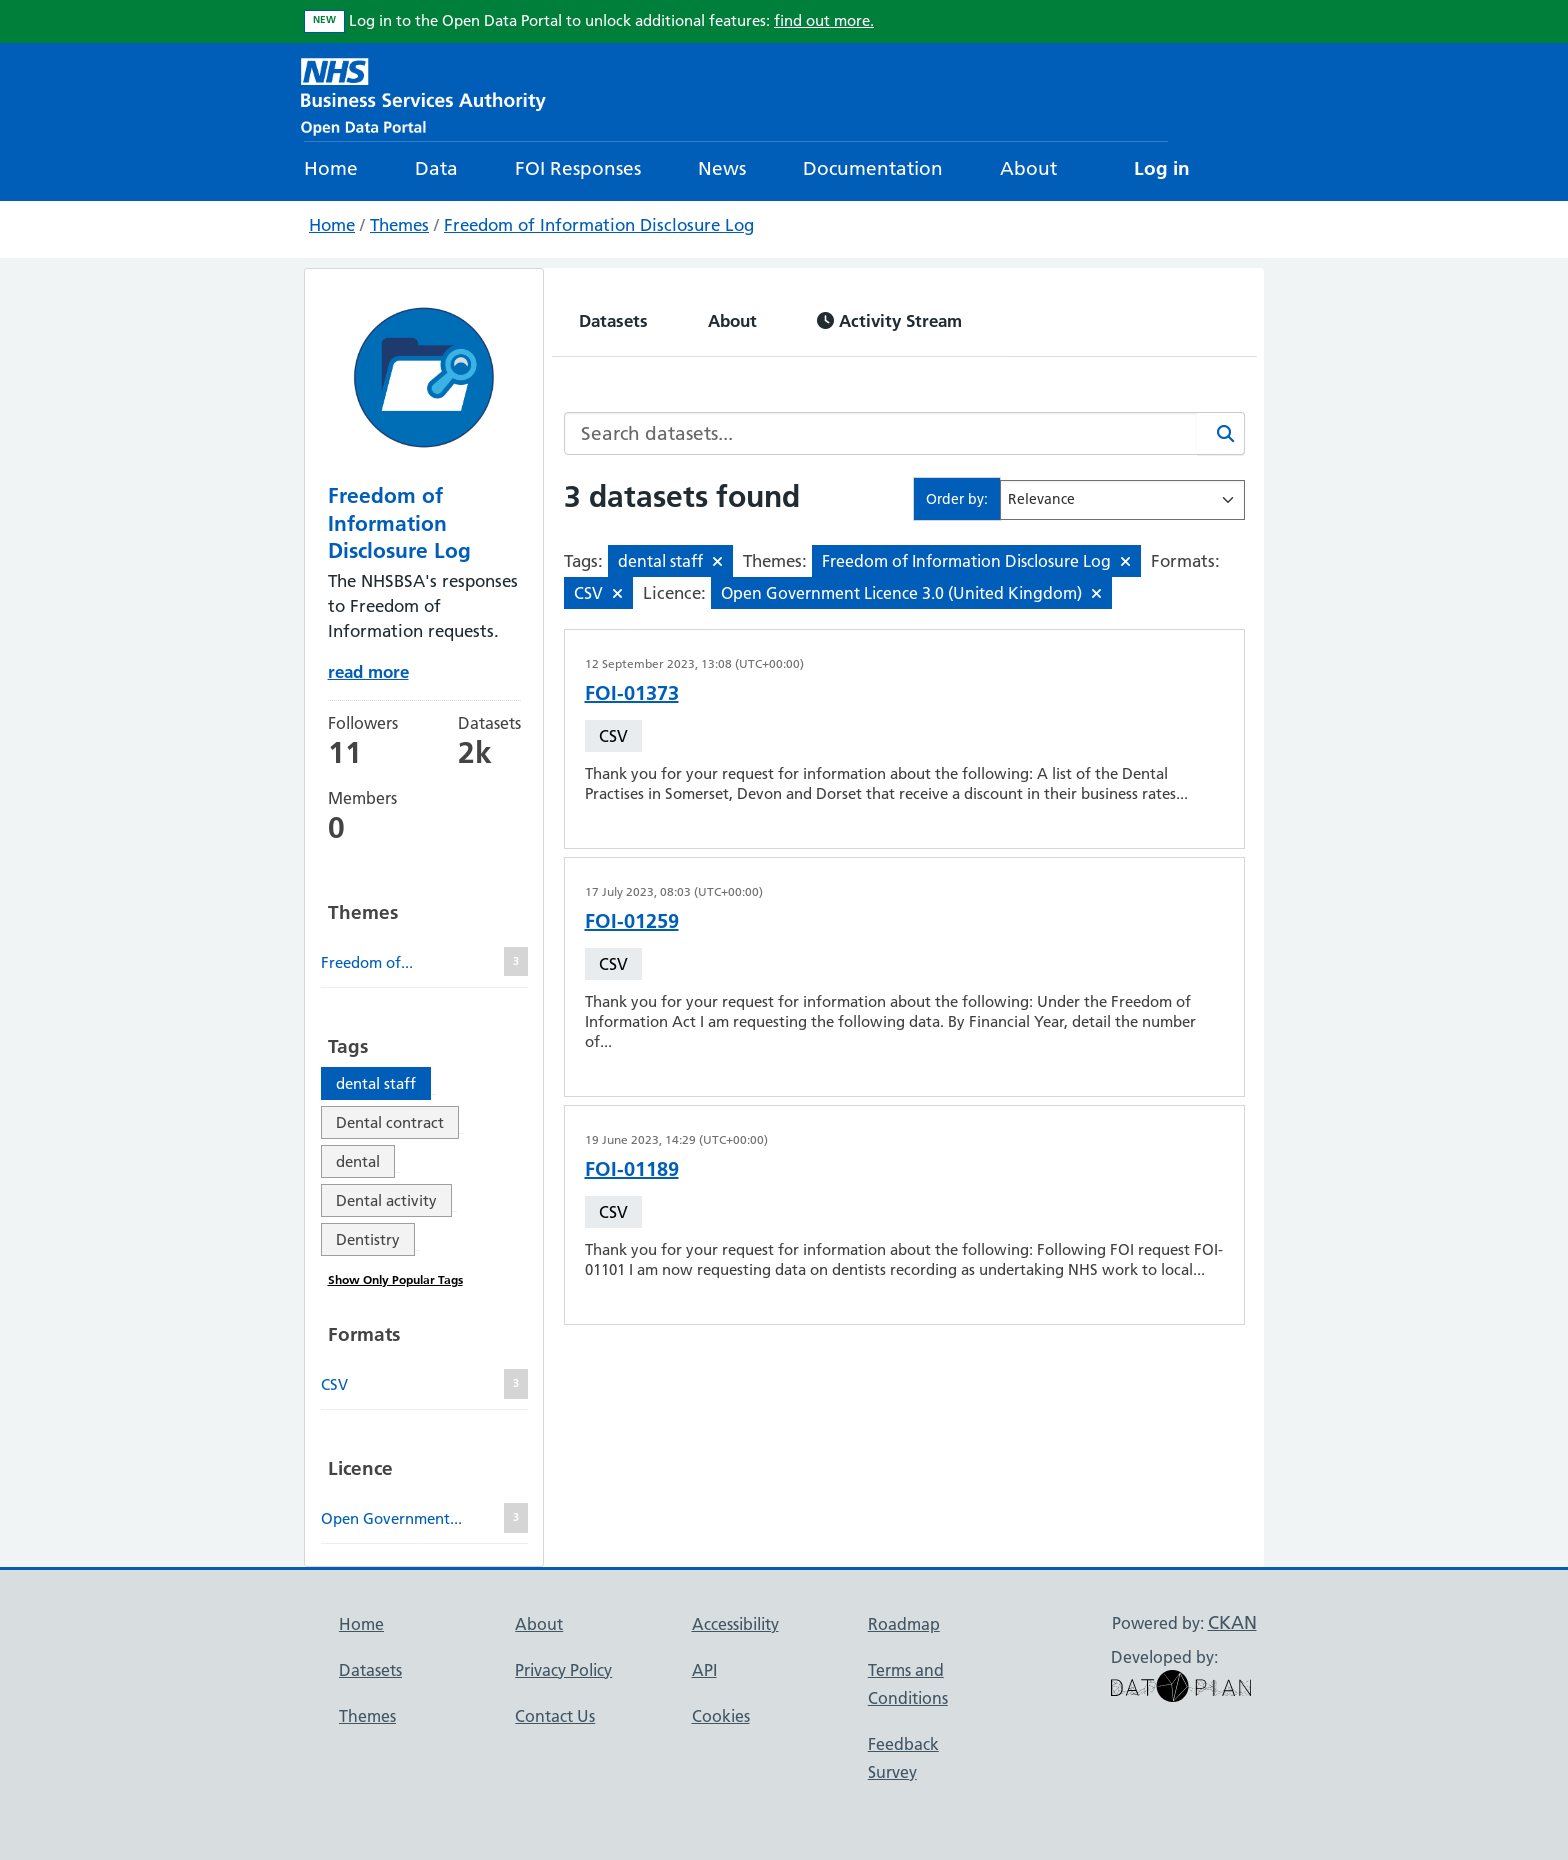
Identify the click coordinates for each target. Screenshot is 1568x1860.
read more (368, 671)
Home (331, 168)
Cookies (721, 1716)
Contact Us (555, 1716)
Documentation (873, 168)
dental (358, 1161)
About (1028, 168)
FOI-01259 (632, 921)
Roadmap (904, 1624)
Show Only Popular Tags (395, 1279)
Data (436, 168)
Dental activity (386, 1200)
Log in (1162, 168)
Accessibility (735, 1624)
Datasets (613, 320)
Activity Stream (889, 320)
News (722, 168)
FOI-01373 (632, 693)
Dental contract (390, 1122)
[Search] (1221, 433)
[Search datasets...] (881, 433)
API (704, 1670)
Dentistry (368, 1239)
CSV (613, 736)
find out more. (824, 20)
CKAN (1232, 1622)
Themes (399, 225)
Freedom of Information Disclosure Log (599, 225)
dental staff (376, 1083)
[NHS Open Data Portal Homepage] (423, 94)
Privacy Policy (563, 1670)
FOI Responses (578, 168)
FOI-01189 (632, 1169)
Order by (955, 499)
